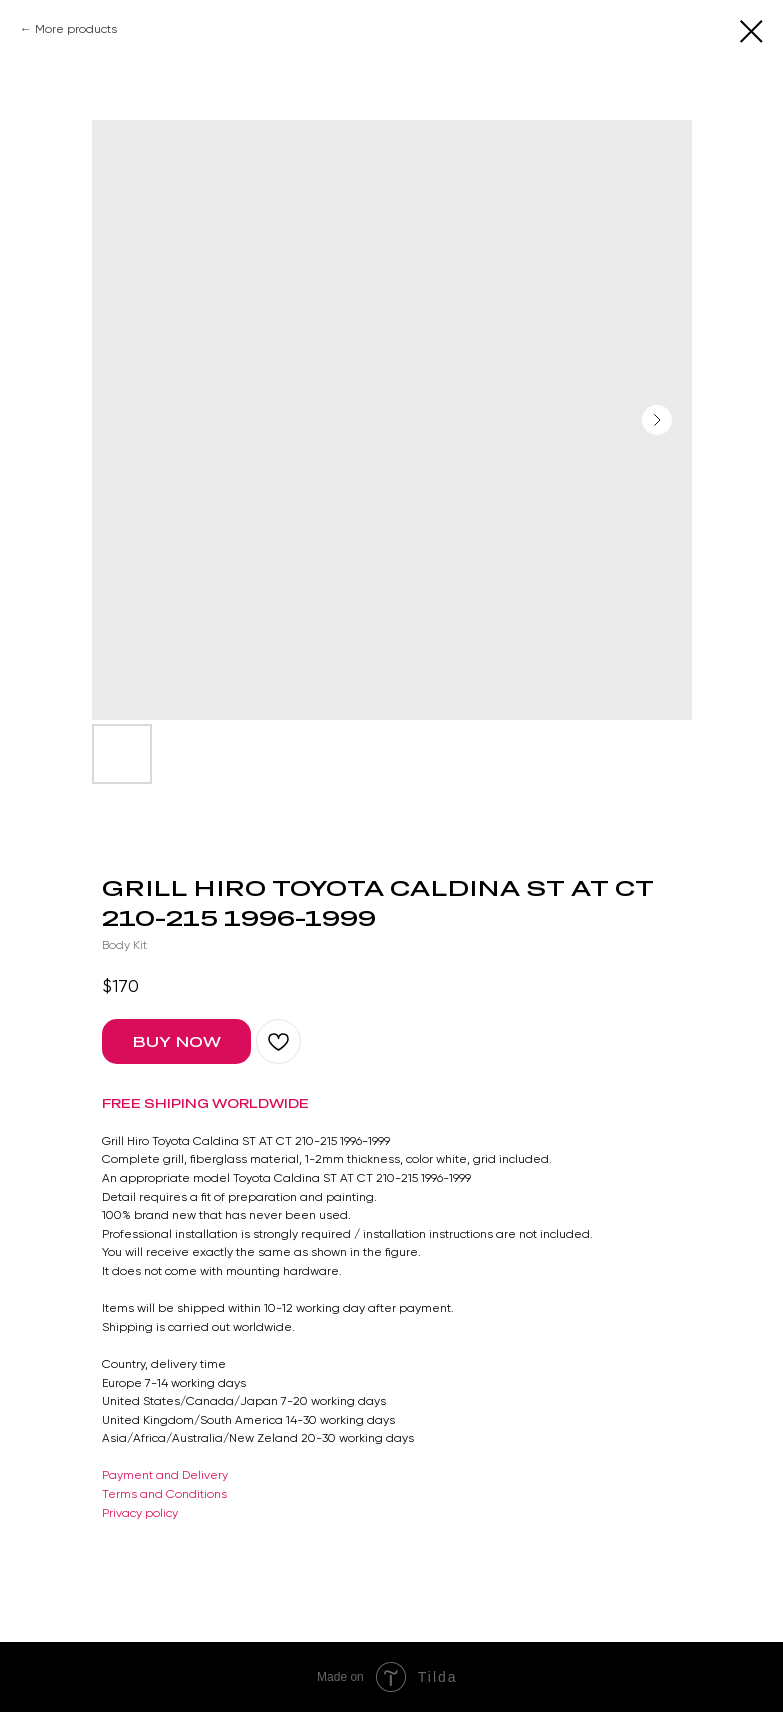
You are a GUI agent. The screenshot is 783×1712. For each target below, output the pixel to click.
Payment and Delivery (165, 1475)
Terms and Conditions (164, 1494)
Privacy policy (140, 1513)
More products (76, 29)
